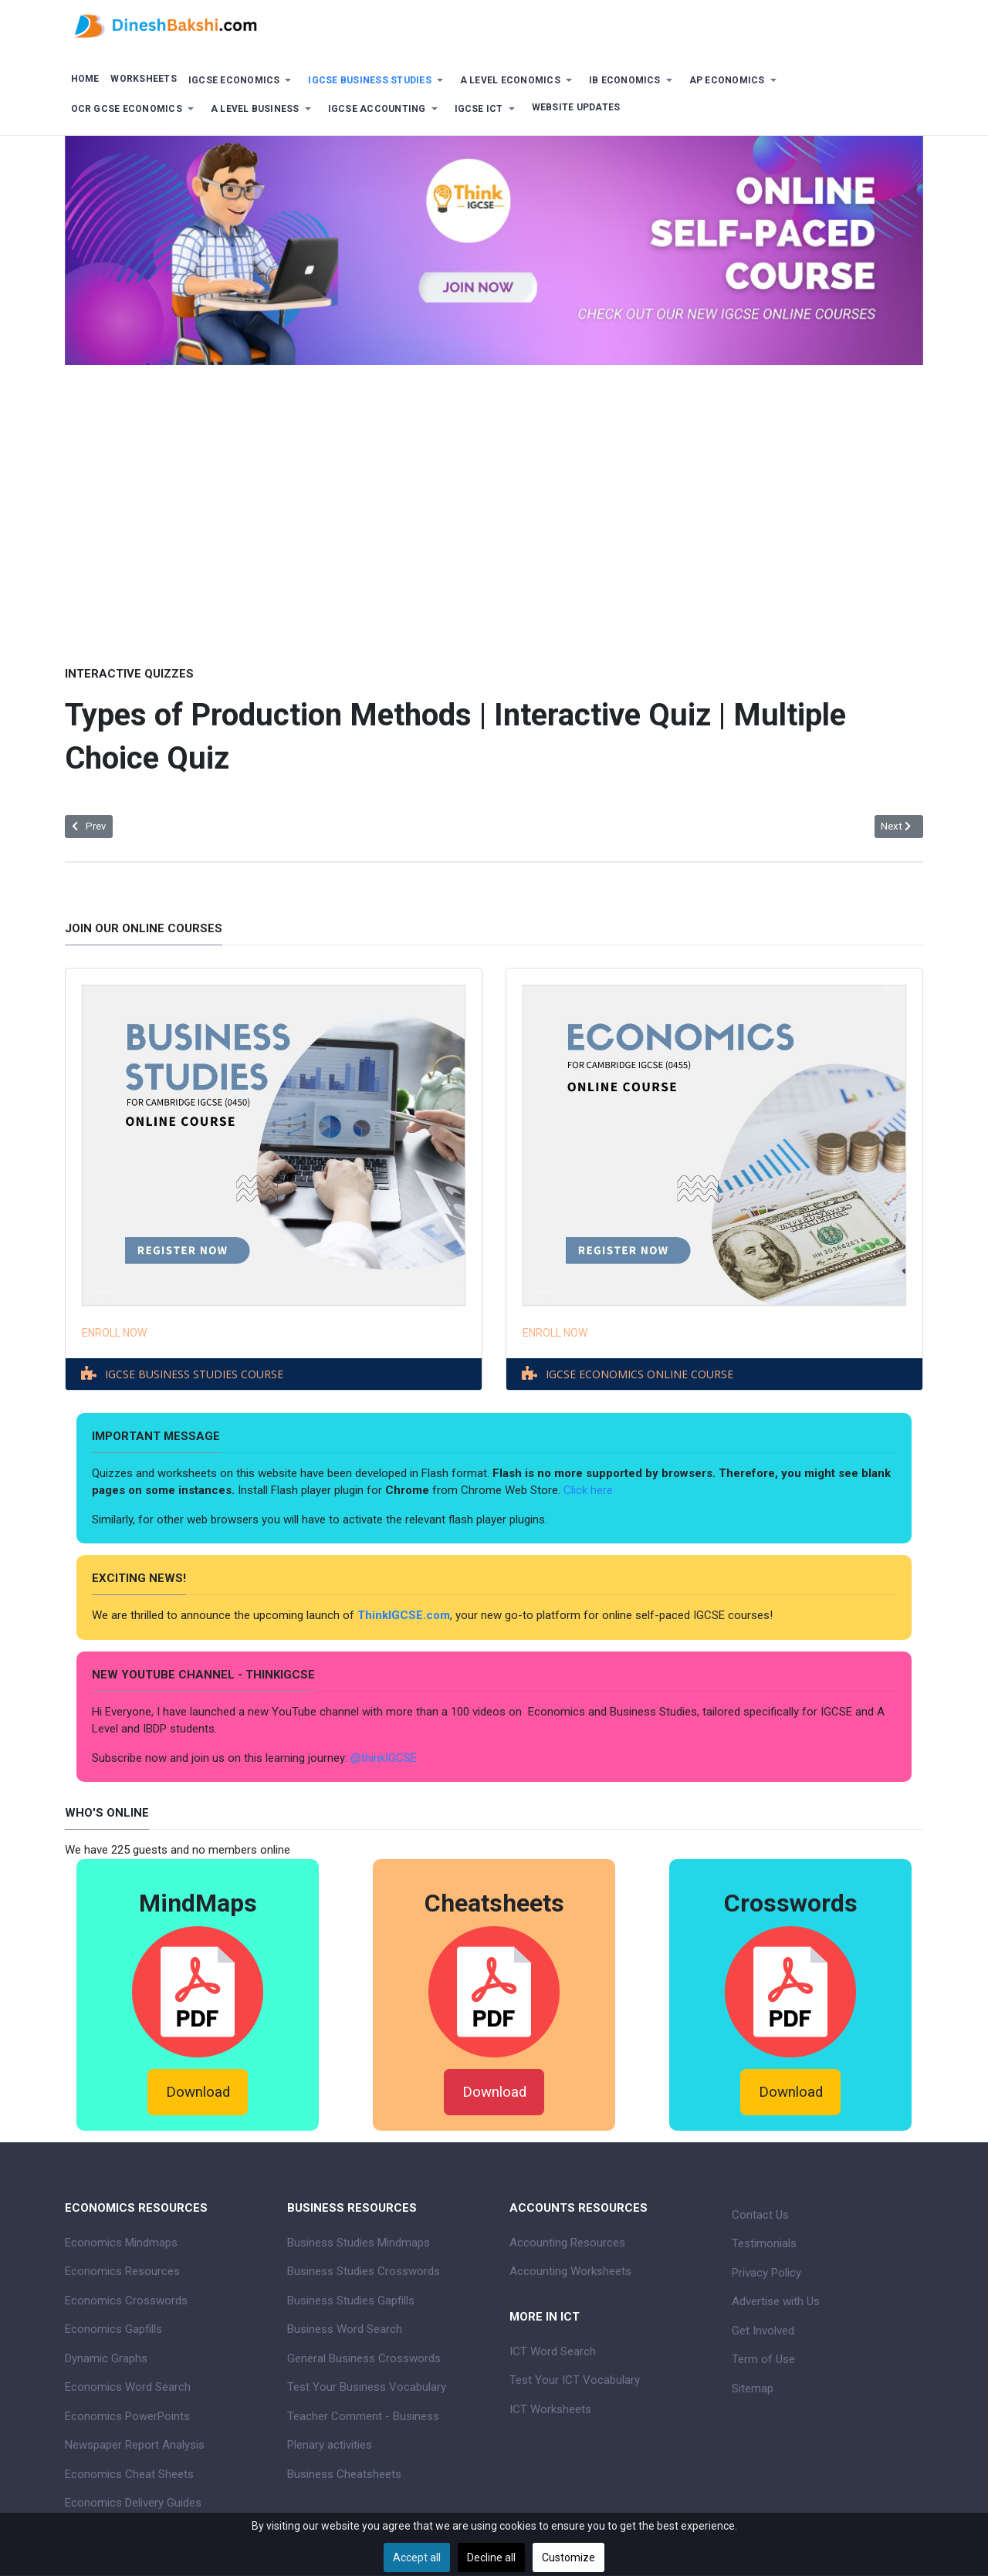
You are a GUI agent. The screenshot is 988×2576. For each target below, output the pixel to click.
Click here (589, 1490)
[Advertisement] (494, 504)
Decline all (491, 2557)
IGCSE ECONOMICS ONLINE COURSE (639, 1374)
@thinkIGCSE (383, 1758)
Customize (568, 2557)
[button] (242, 80)
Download (198, 2092)
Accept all (417, 2557)
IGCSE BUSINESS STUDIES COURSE (194, 1374)
